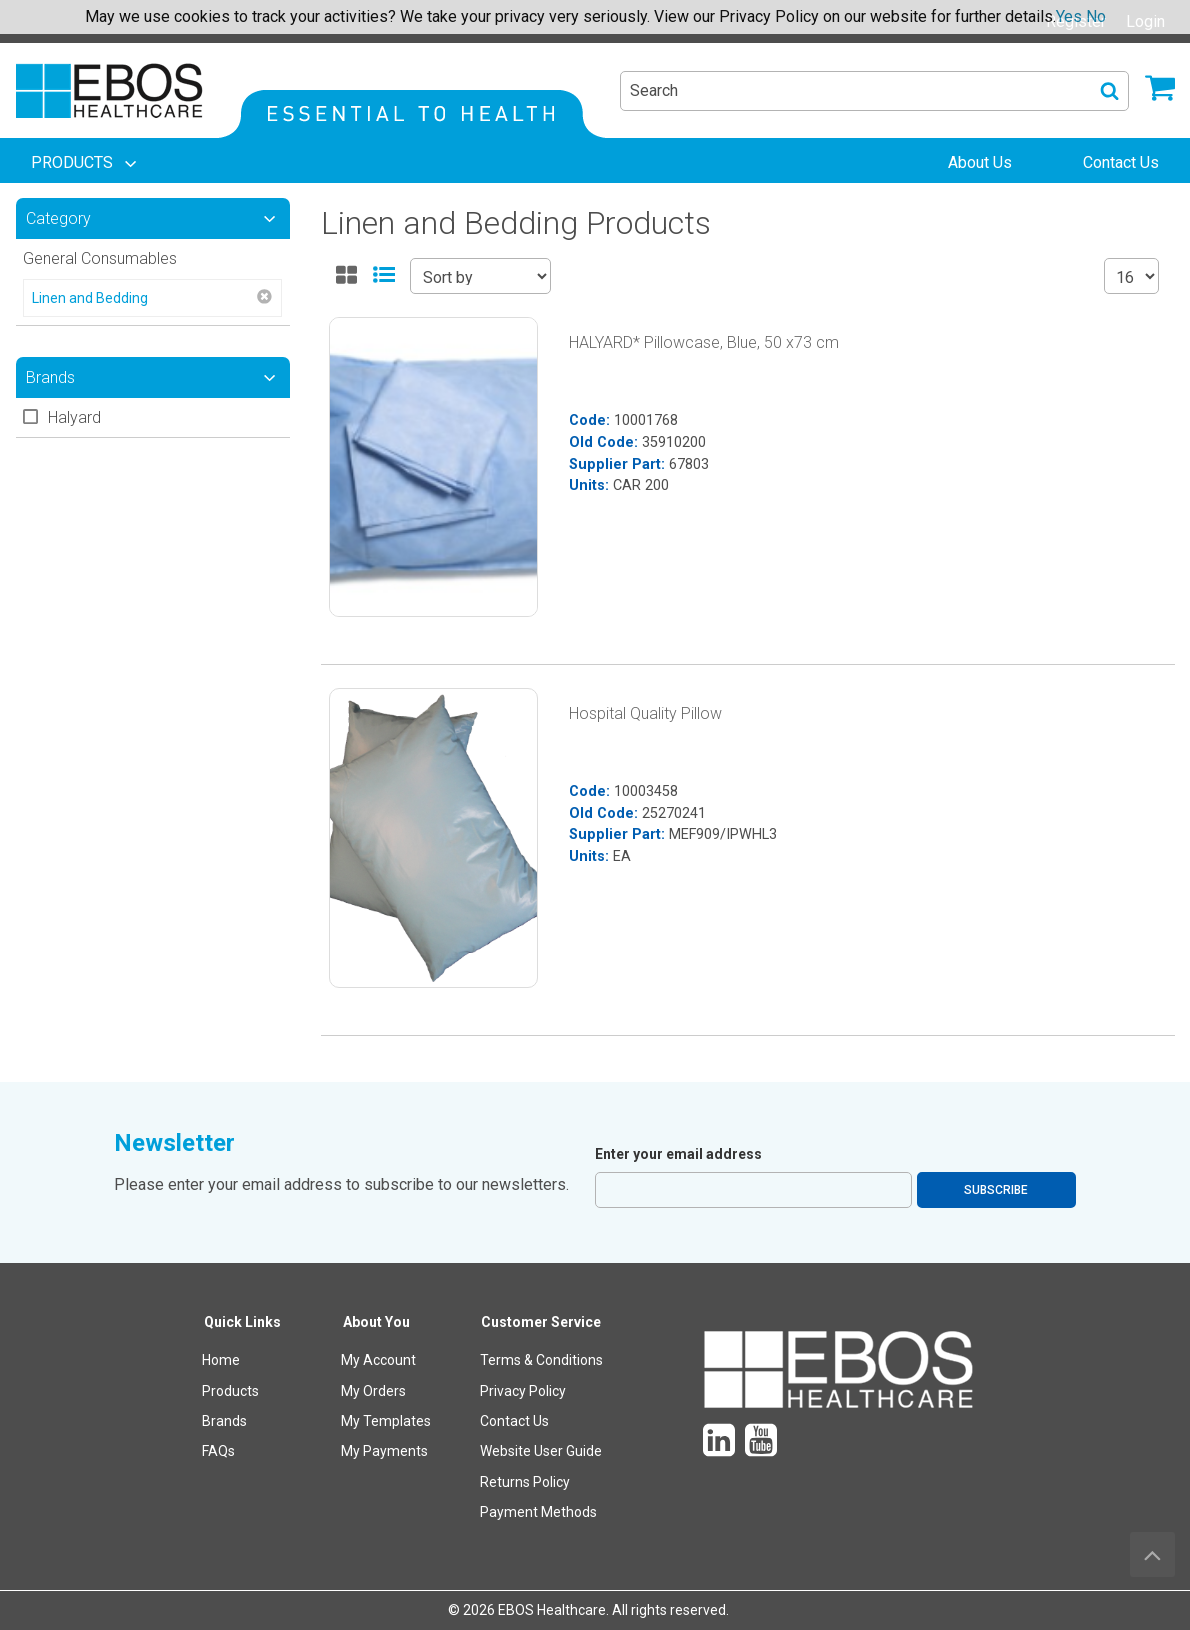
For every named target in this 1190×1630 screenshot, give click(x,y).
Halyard (74, 417)
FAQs (218, 1451)
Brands (224, 1421)
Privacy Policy (523, 1391)
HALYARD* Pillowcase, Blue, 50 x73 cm (704, 342)
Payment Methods (538, 1512)
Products (230, 1391)
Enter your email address (678, 1154)
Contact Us (514, 1421)
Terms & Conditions (541, 1360)
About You (376, 1322)
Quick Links (242, 1322)
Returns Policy (525, 1482)
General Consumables (100, 258)
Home (221, 1360)
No (1096, 16)
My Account (378, 1360)
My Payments (384, 1451)
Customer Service (541, 1322)
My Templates (386, 1421)
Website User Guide (541, 1451)
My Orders (373, 1391)
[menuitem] (86, 163)
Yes (1069, 16)
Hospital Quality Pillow (645, 713)
